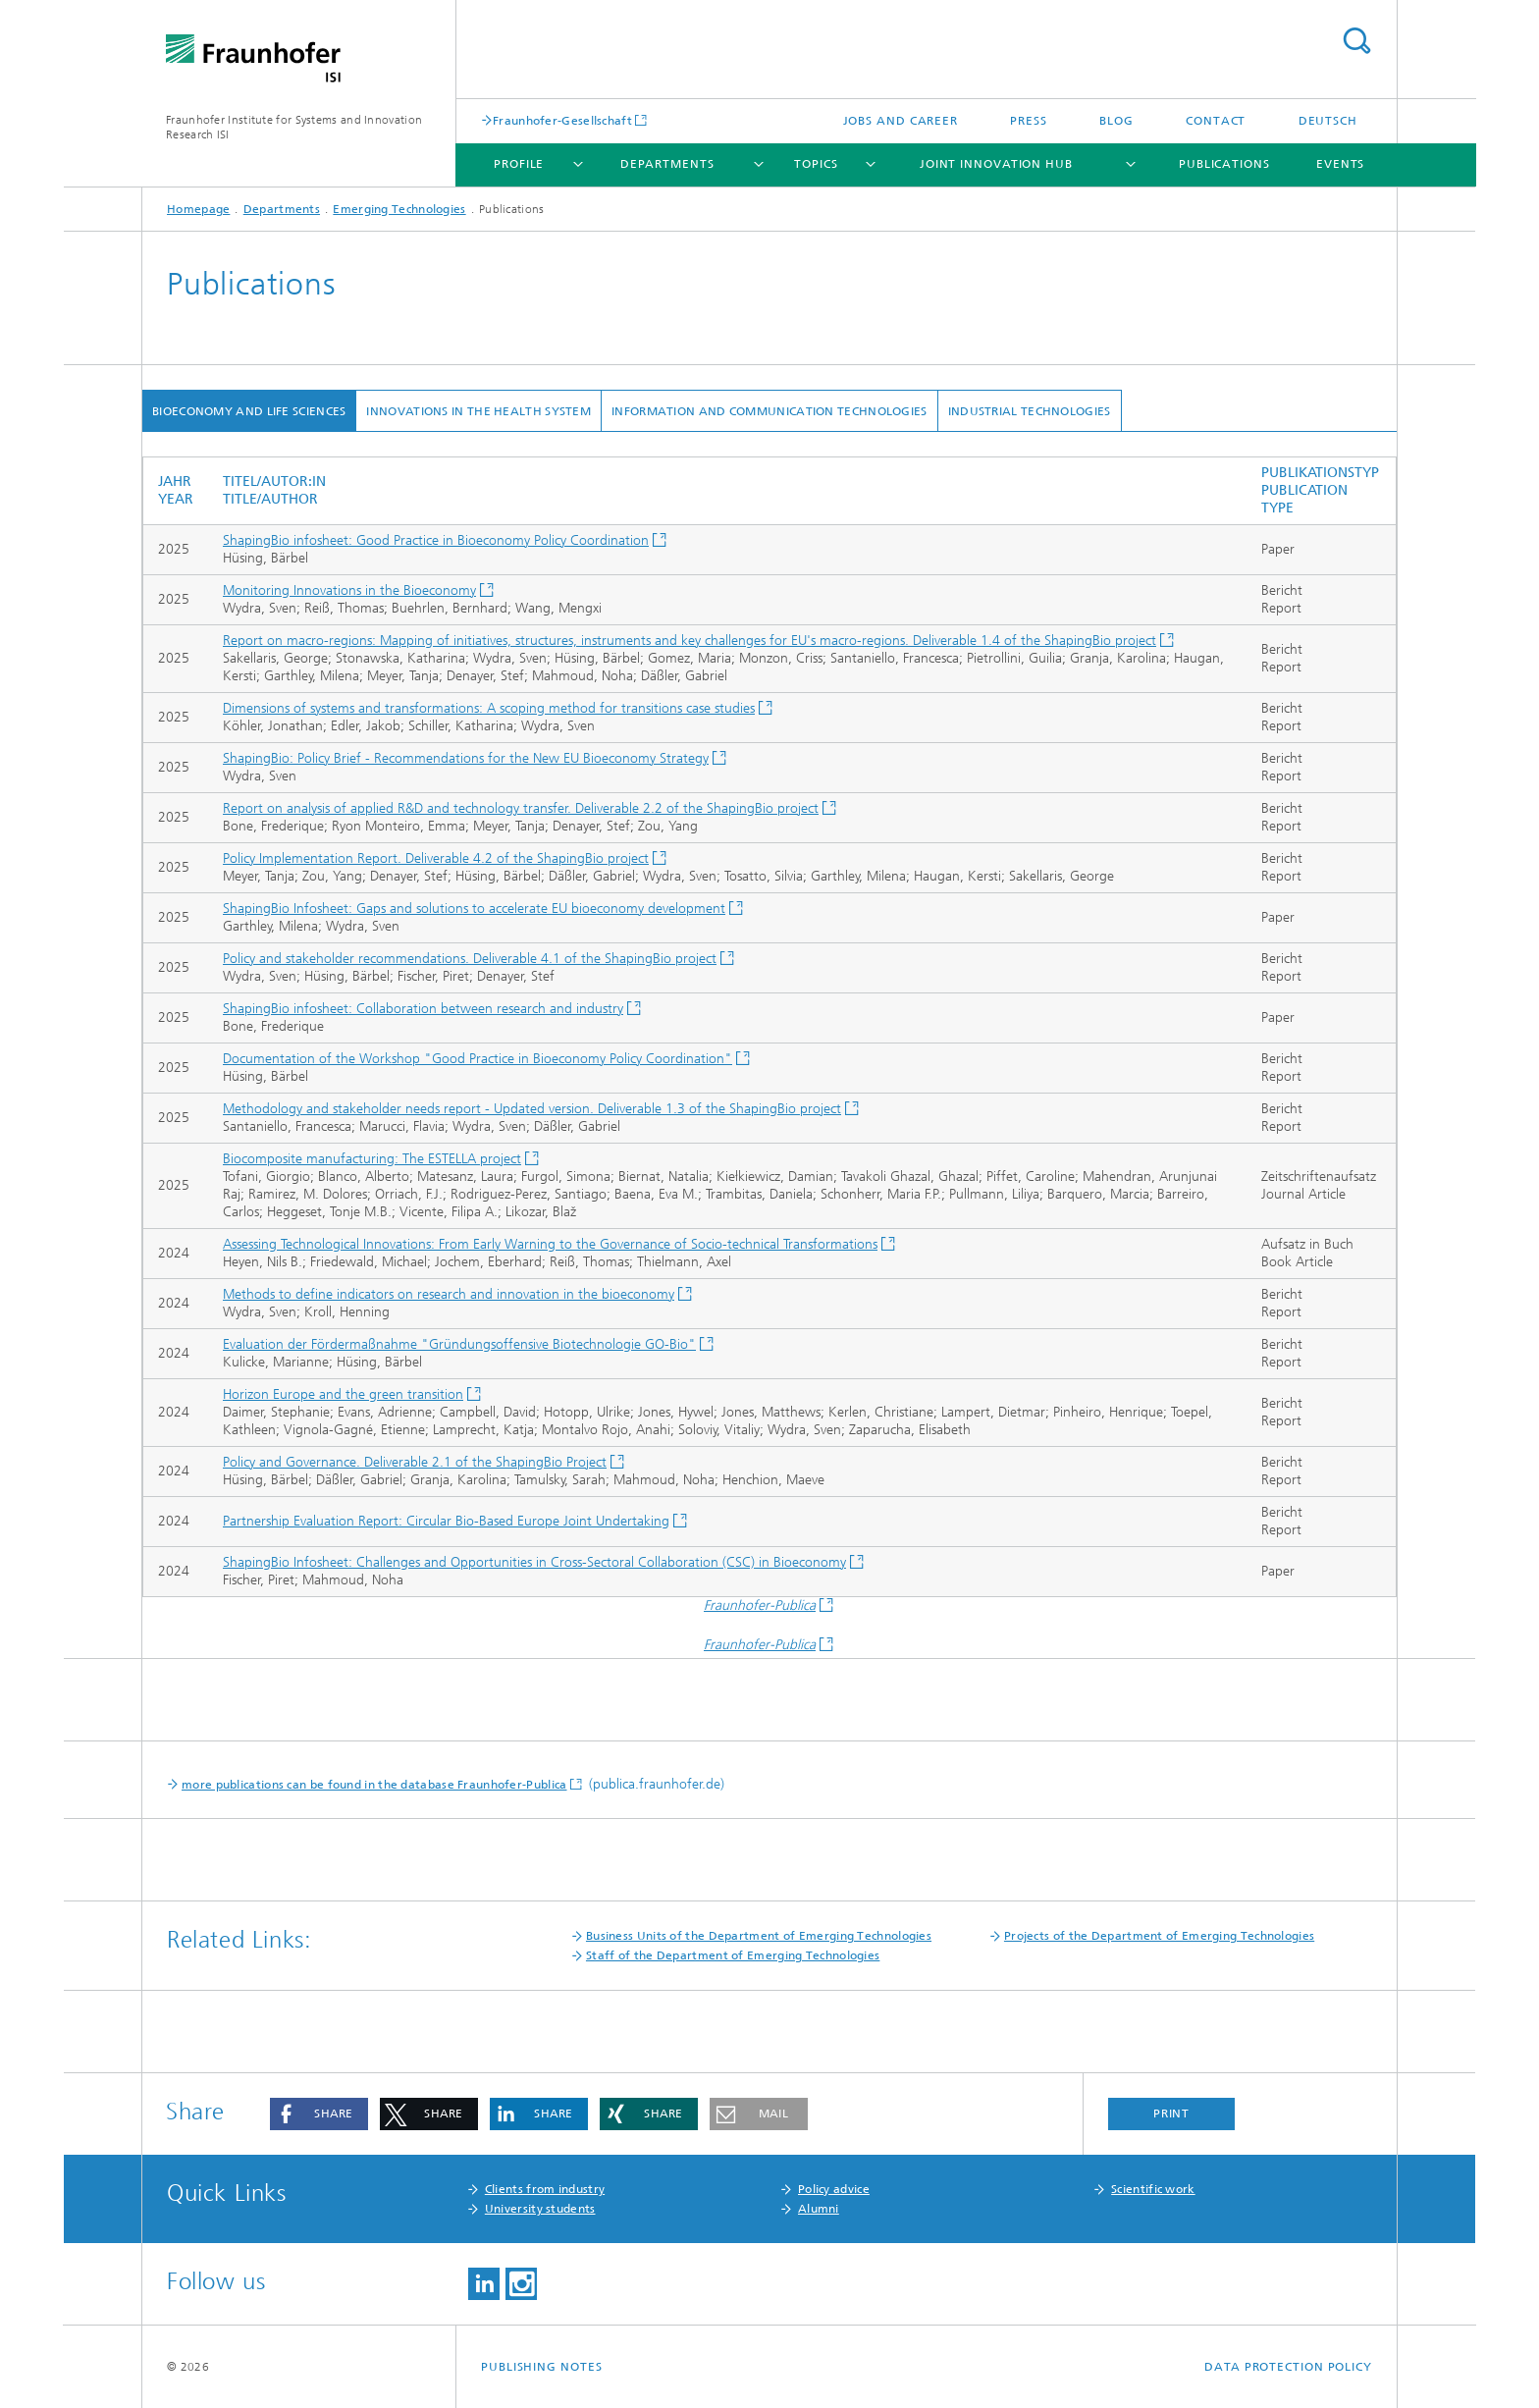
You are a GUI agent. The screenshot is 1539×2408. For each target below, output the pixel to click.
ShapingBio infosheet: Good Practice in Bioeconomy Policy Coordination (436, 540)
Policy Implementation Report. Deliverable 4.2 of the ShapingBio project (436, 858)
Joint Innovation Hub (996, 164)
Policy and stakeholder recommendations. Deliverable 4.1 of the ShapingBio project (469, 958)
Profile (519, 164)
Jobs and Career (901, 121)
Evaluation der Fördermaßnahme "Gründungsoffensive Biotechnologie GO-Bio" (459, 1344)
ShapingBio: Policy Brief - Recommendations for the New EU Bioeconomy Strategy (466, 758)
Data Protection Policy (1288, 2367)
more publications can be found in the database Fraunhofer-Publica (374, 1785)
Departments (667, 164)
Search (1356, 41)
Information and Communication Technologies (769, 411)
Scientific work (1153, 2189)
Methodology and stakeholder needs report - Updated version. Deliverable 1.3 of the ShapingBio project (532, 1108)
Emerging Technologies (399, 209)
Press (1028, 121)
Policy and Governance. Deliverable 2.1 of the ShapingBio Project (415, 1462)
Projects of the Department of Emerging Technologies (1159, 1936)
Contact (1216, 121)
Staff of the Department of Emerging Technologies (732, 1955)
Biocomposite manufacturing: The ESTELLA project (372, 1158)
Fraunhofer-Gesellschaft (562, 120)
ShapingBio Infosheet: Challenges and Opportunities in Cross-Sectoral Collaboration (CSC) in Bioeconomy (534, 1562)
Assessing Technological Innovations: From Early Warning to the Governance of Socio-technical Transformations (550, 1244)
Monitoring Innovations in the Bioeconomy (349, 590)
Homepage (198, 209)
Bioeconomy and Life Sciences (248, 411)
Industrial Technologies (1029, 411)
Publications (1224, 164)
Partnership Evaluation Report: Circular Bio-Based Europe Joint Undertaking (446, 1521)
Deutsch (1328, 121)
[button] (319, 2114)
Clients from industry (545, 2189)
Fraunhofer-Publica (760, 1605)
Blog (1116, 121)
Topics (815, 164)
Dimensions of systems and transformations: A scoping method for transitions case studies (489, 708)
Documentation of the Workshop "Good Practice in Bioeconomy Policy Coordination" (477, 1058)
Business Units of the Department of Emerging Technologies (758, 1936)
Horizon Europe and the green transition (343, 1394)
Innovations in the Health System (478, 411)
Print (1172, 2113)
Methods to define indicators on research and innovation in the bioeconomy (448, 1294)
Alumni (818, 2209)
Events (1340, 164)
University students (540, 2209)
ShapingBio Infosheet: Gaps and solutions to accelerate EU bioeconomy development (474, 908)
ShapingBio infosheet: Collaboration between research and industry (423, 1008)
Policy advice (834, 2189)
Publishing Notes (541, 2367)
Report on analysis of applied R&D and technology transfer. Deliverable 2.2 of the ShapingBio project (521, 808)
